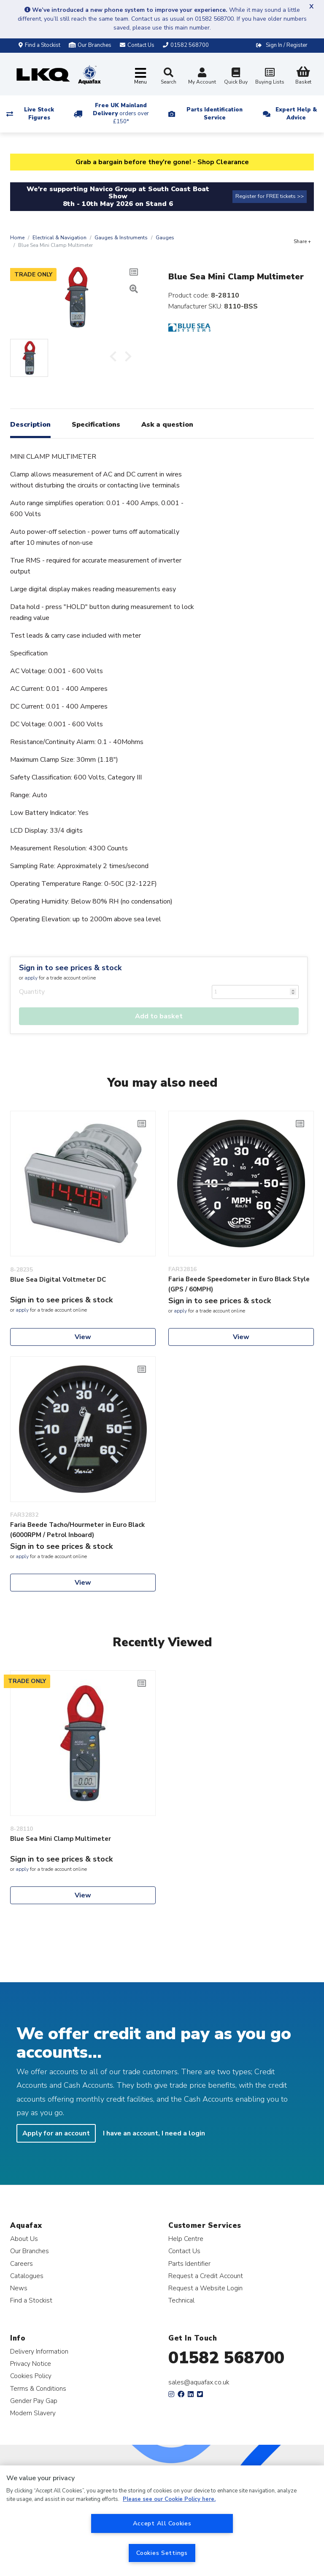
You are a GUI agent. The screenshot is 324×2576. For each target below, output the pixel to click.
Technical (181, 2300)
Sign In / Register (287, 45)
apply (31, 977)
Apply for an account (56, 2133)
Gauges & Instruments (121, 237)
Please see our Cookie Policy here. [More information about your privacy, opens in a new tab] (169, 2499)
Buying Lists (269, 77)
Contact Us (184, 2250)
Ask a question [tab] (167, 424)
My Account (202, 77)
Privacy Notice (30, 2363)
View (83, 1337)
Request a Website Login (205, 2288)
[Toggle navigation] (140, 76)
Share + (302, 241)
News (18, 2288)
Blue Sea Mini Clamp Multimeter (60, 1839)
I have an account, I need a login (154, 2133)
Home (17, 237)
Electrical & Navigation (59, 237)
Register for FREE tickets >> (269, 196)
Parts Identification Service (214, 114)
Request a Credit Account (205, 2275)
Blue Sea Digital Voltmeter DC (58, 1279)
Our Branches (90, 45)
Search (168, 76)
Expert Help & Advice (296, 114)
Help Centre (185, 2238)
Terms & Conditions (38, 2388)
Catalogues (26, 2275)
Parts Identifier (189, 2263)
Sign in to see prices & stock (70, 968)
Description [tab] (30, 424)
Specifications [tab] (96, 424)
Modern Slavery (33, 2412)
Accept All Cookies (162, 2523)
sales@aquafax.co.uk (199, 2382)
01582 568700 (226, 2357)
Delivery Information (39, 2351)
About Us (24, 2238)
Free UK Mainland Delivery (121, 113)
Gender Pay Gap (33, 2400)
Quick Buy (236, 77)
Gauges (165, 237)
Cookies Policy (30, 2375)
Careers (21, 2263)
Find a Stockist (39, 45)
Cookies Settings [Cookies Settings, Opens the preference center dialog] (162, 2553)
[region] (162, 2520)
